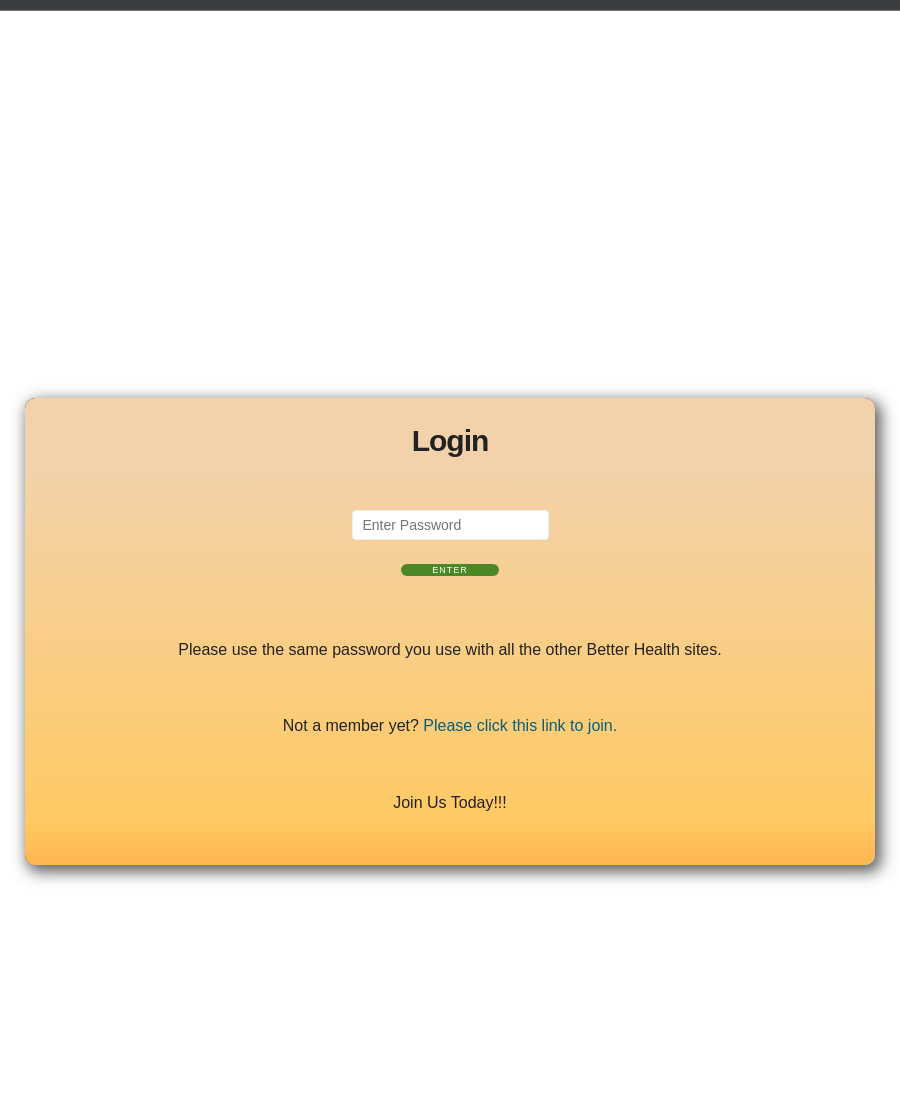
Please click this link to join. (520, 725)
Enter (450, 570)
